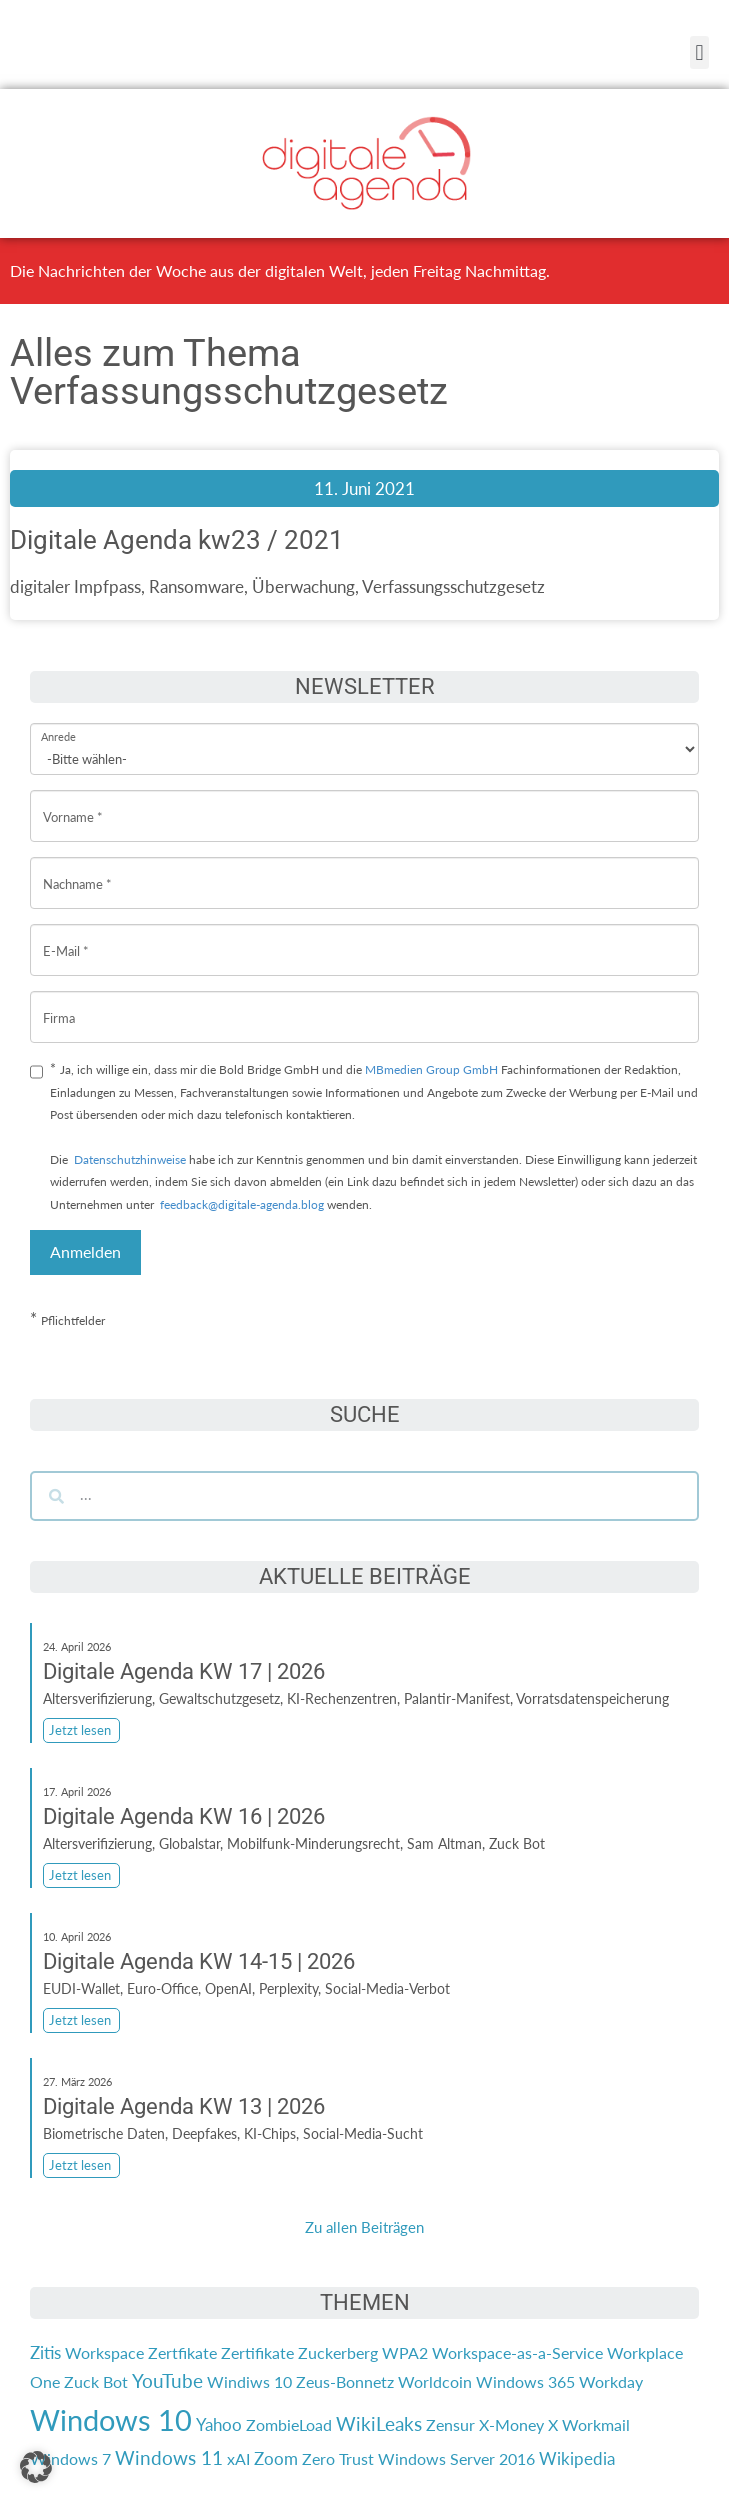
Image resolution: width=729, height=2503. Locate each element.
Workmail (596, 2424)
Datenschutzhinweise (130, 1159)
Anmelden (85, 1251)
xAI (238, 2458)
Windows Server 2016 (456, 2458)
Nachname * (77, 868)
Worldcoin (435, 2381)
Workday (611, 2381)
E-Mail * (66, 935)
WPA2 (405, 2352)
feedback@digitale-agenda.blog (240, 1204)
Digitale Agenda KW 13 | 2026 (184, 2106)
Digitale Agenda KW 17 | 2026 (184, 1671)
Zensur (450, 2424)
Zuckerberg (338, 2352)
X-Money (511, 2424)
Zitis (45, 2352)
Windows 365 (525, 2381)
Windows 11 (169, 2458)
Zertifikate (257, 2352)
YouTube (167, 2381)
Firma (59, 1002)
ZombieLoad (289, 2424)
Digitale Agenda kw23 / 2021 (177, 540)
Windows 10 (111, 2419)
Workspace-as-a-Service (517, 2352)
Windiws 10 (249, 2381)
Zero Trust (338, 2458)
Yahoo (219, 2424)
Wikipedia (577, 2458)
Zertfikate (182, 2352)
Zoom (276, 2458)
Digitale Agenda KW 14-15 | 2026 (199, 1961)
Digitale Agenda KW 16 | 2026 (184, 1816)
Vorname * (73, 801)
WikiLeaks (379, 2424)
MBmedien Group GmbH (431, 1069)
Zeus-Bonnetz (345, 2381)
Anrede (58, 723)
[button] (699, 52)
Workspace (104, 2352)
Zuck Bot (96, 2381)
